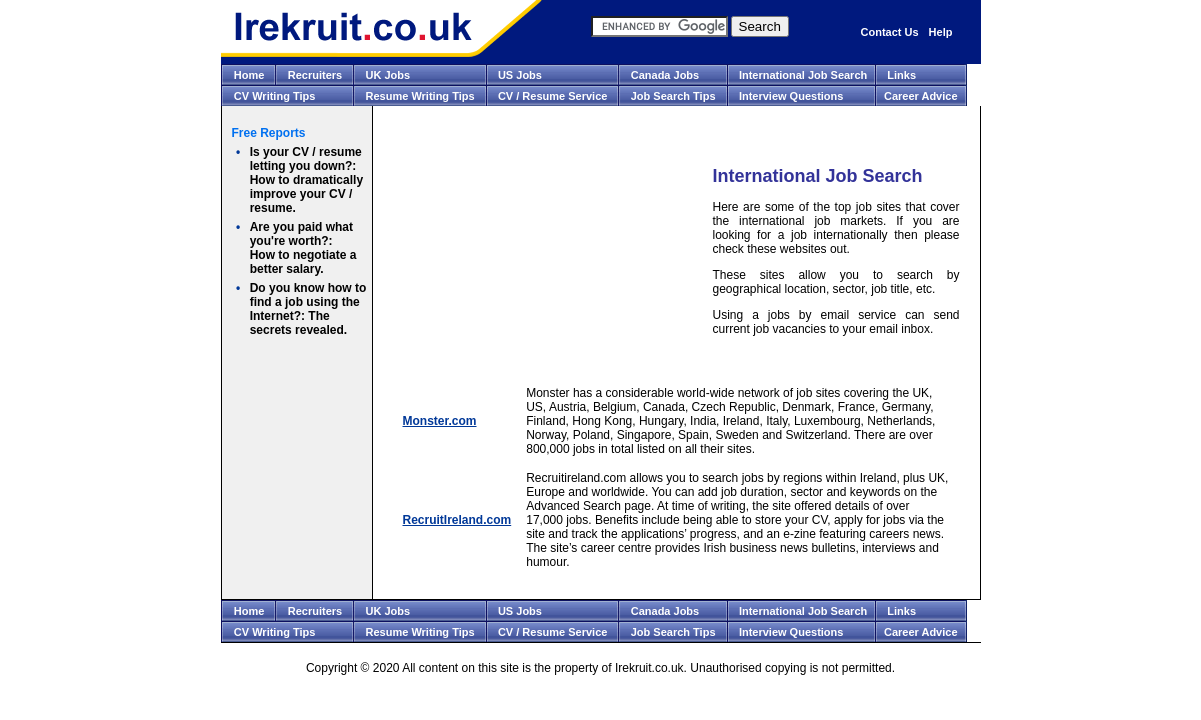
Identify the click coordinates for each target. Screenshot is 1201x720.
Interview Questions (791, 96)
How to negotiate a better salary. (303, 248)
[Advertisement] (543, 251)
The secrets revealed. (308, 309)
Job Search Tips (673, 96)
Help (941, 32)
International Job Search (803, 75)
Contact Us (890, 32)
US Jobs (520, 75)
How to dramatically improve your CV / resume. (306, 180)
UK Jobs (388, 75)
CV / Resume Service (552, 96)
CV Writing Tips (275, 96)
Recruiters (315, 75)
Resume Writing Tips (420, 96)
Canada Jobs (665, 75)
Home (249, 75)
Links (901, 75)
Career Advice (921, 96)
